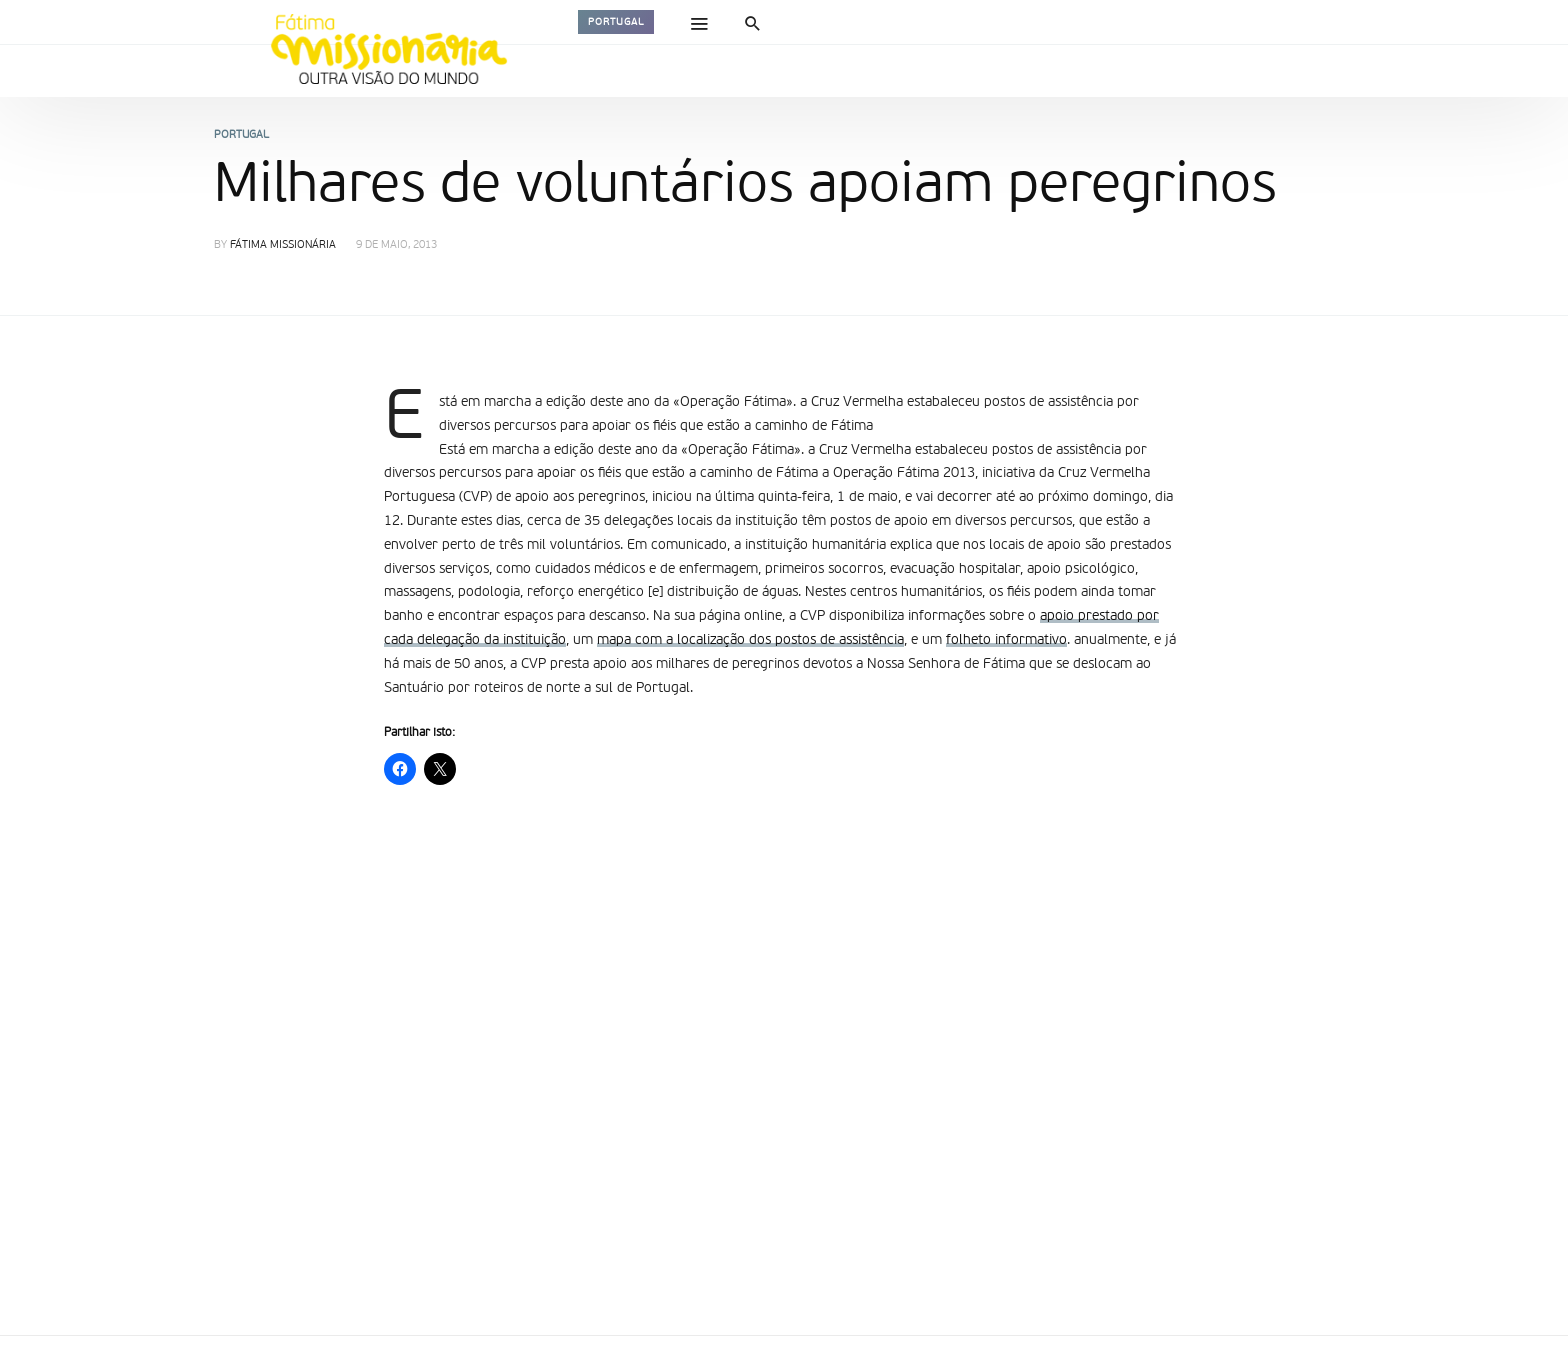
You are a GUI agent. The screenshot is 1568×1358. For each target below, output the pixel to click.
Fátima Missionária (283, 245)
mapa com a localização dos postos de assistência (750, 640)
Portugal (616, 22)
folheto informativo (1006, 640)
